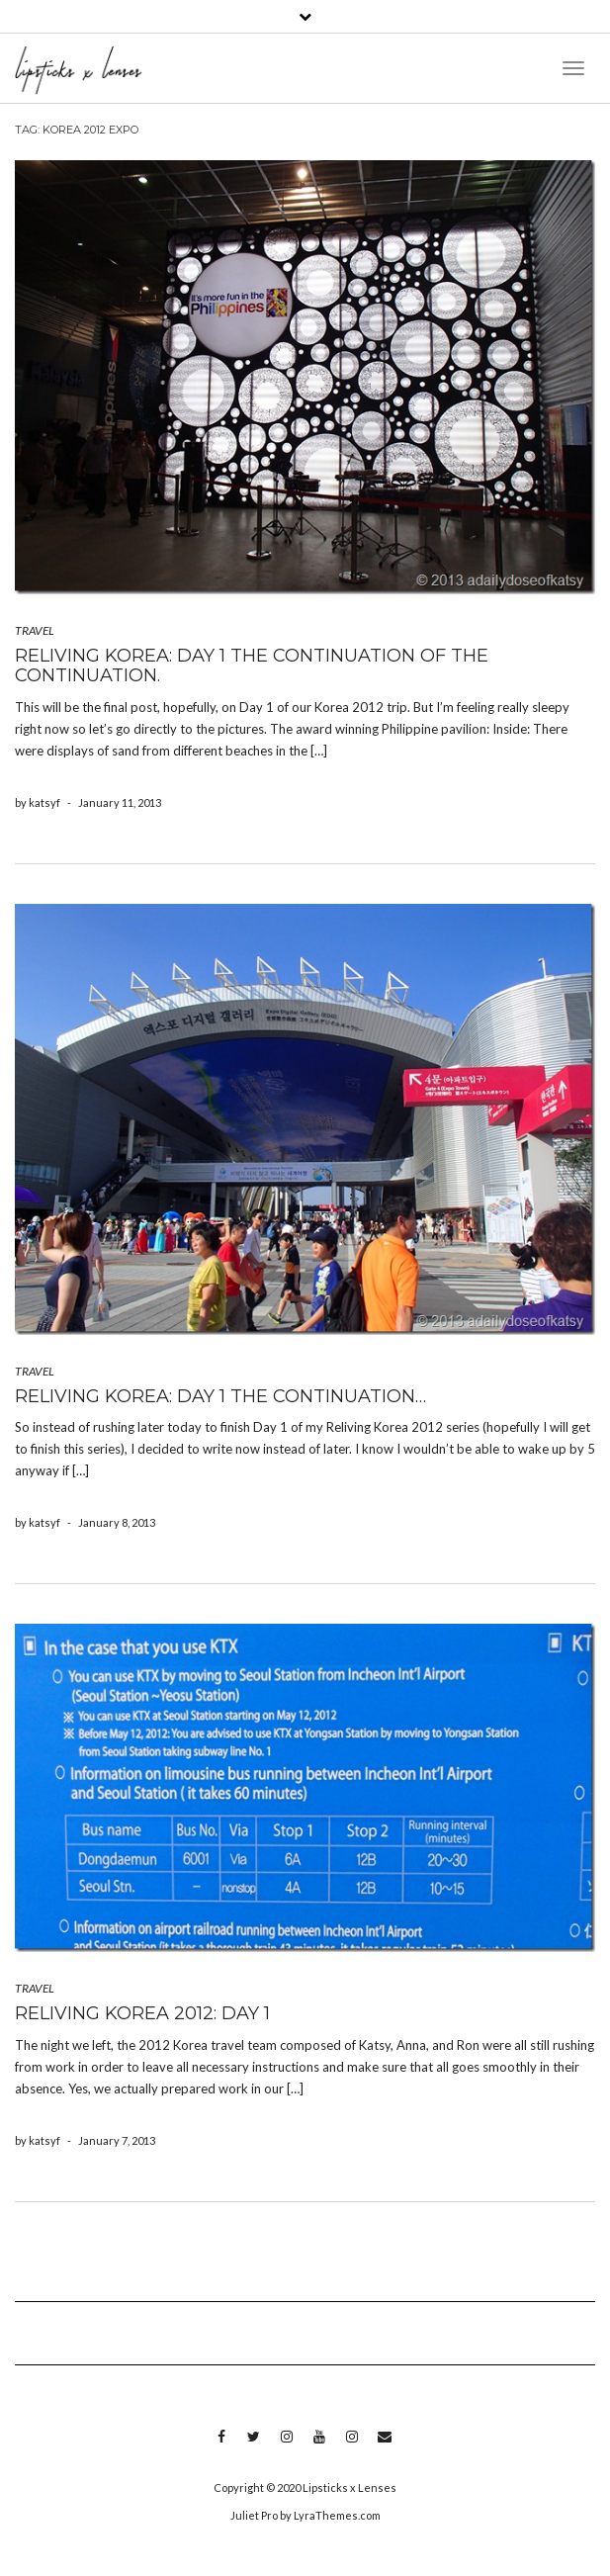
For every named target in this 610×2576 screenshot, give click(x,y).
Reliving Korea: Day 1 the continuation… (220, 1396)
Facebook (221, 2446)
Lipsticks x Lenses (349, 2487)
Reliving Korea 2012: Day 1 (142, 2013)
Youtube (318, 2446)
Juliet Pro (254, 2515)
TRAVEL (34, 630)
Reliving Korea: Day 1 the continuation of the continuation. (251, 665)
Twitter (253, 2446)
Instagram (286, 2446)
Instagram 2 (351, 2446)
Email (384, 2446)
